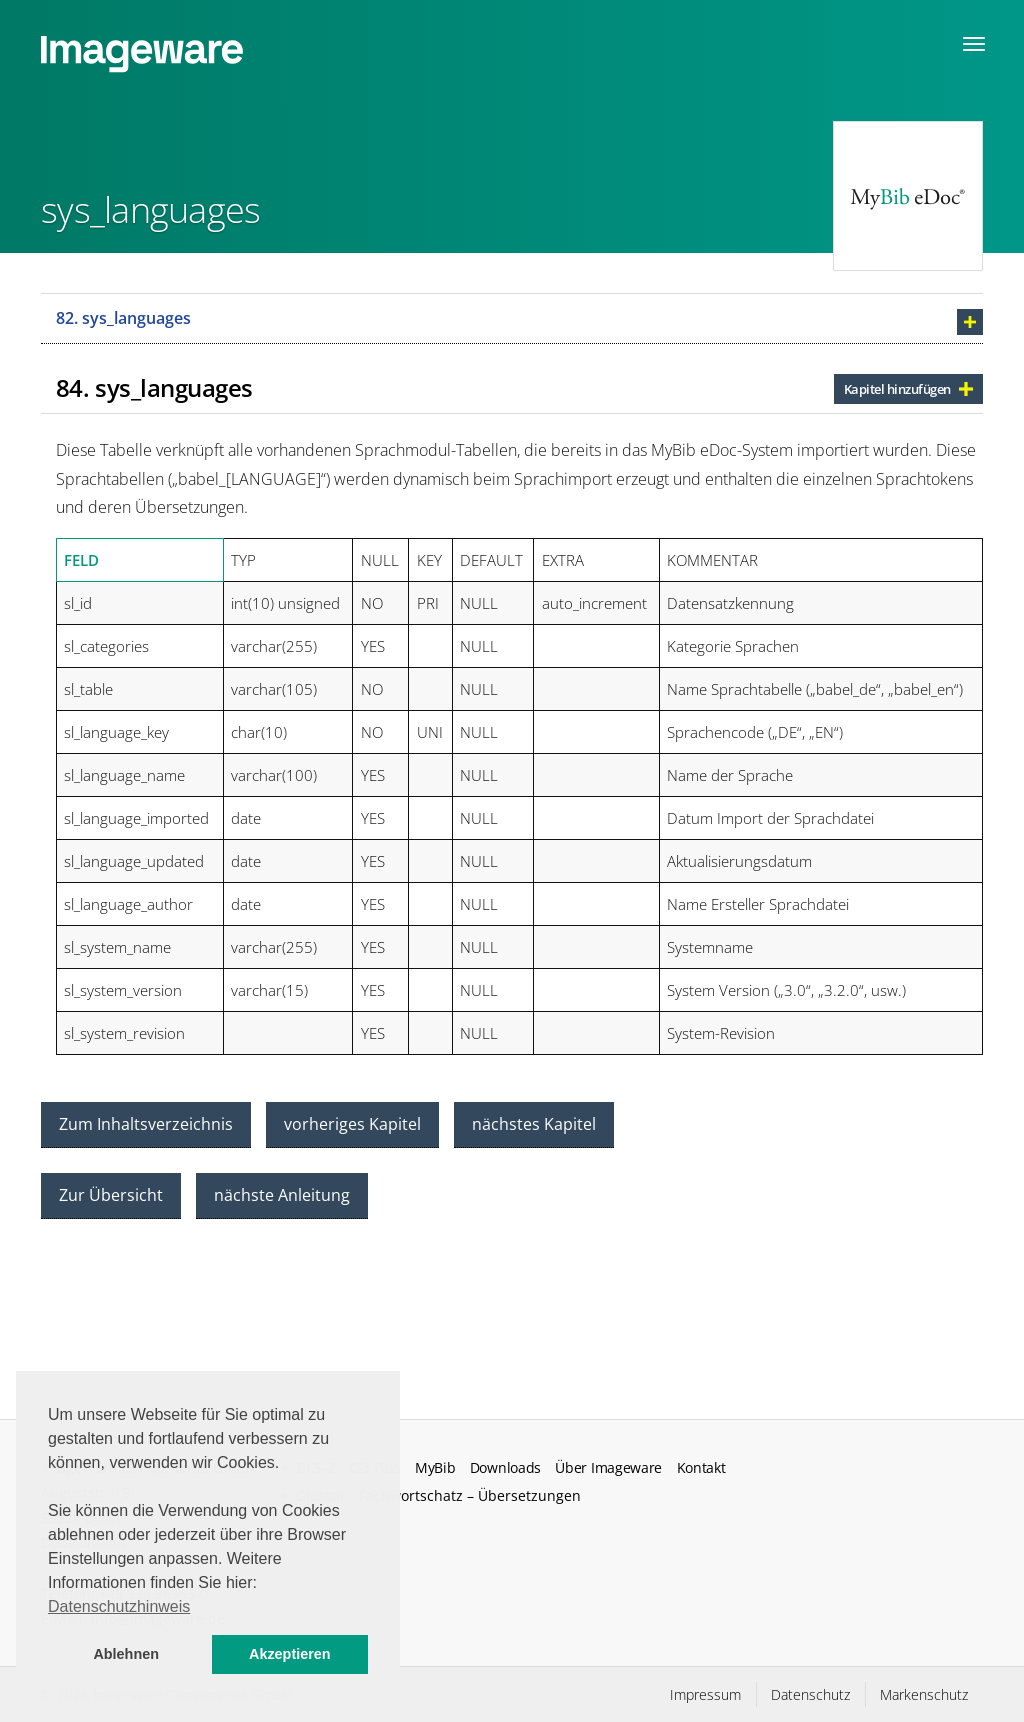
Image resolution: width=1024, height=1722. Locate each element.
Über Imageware (608, 1468)
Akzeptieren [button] (290, 1654)
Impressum (705, 1694)
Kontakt (701, 1468)
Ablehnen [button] (126, 1654)
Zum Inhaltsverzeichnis (146, 1124)
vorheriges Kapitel (352, 1124)
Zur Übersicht (111, 1195)
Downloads (505, 1468)
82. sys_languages (123, 318)
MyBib (435, 1468)
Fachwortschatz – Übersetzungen (470, 1495)
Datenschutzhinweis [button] (119, 1606)
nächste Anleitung (282, 1195)
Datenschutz (810, 1694)
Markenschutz (924, 1694)
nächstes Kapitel (534, 1124)
